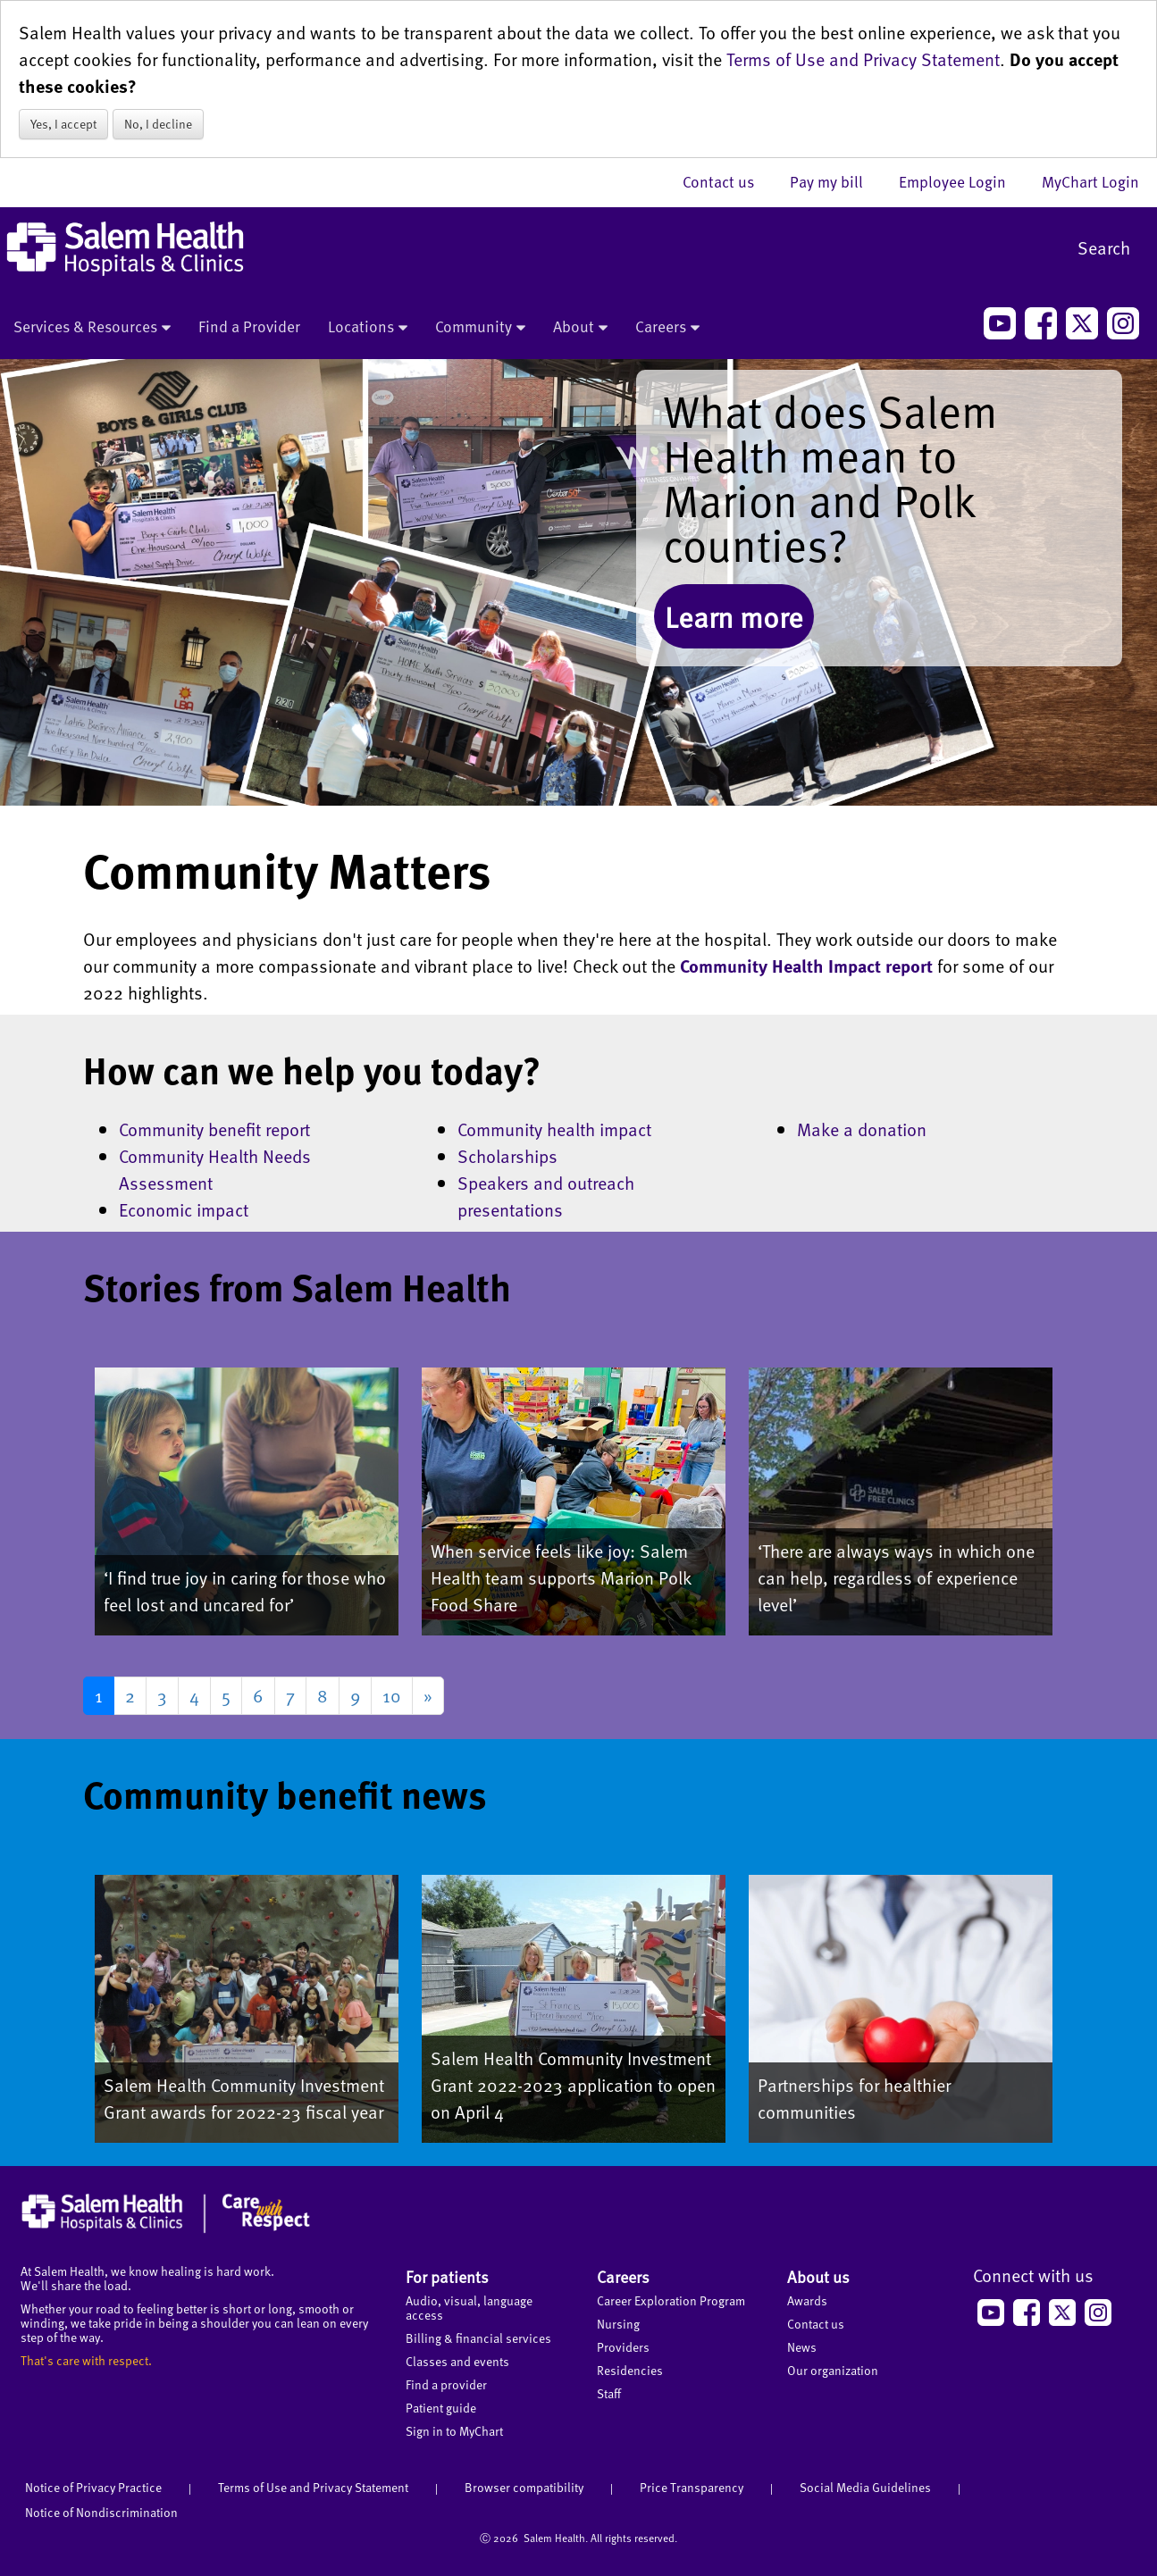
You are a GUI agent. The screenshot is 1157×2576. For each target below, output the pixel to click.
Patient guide (441, 2407)
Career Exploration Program (671, 2300)
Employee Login (961, 181)
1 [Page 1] (99, 1695)
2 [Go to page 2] (130, 1695)
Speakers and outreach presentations (545, 1196)
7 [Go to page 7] (290, 1695)
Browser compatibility (524, 2487)
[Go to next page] (428, 1696)
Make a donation (861, 1129)
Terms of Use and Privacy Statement (863, 59)
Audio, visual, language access (469, 2307)
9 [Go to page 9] (355, 1695)
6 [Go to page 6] (258, 1695)
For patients (447, 2276)
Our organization (832, 2370)
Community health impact (554, 1129)
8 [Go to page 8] (322, 1695)
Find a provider (446, 2384)
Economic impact (183, 1209)
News (802, 2347)
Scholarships (507, 1155)
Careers (667, 327)
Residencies (630, 2370)
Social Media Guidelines (865, 2487)
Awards (807, 2300)
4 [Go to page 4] (194, 1695)
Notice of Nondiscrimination (101, 2512)
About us (818, 2276)
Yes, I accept (63, 123)
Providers (623, 2347)
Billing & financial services (478, 2338)
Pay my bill (835, 181)
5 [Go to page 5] (226, 1695)
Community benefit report (214, 1129)
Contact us (727, 181)
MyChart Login (1090, 181)
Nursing (618, 2323)
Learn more (734, 616)
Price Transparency (691, 2487)
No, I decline (158, 123)
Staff (609, 2393)
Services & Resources (92, 327)
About (580, 327)
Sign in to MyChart (454, 2430)
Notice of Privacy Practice (93, 2487)
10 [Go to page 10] (391, 1695)
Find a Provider (249, 326)
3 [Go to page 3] (162, 1695)
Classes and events (457, 2361)
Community (480, 327)
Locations (367, 327)
